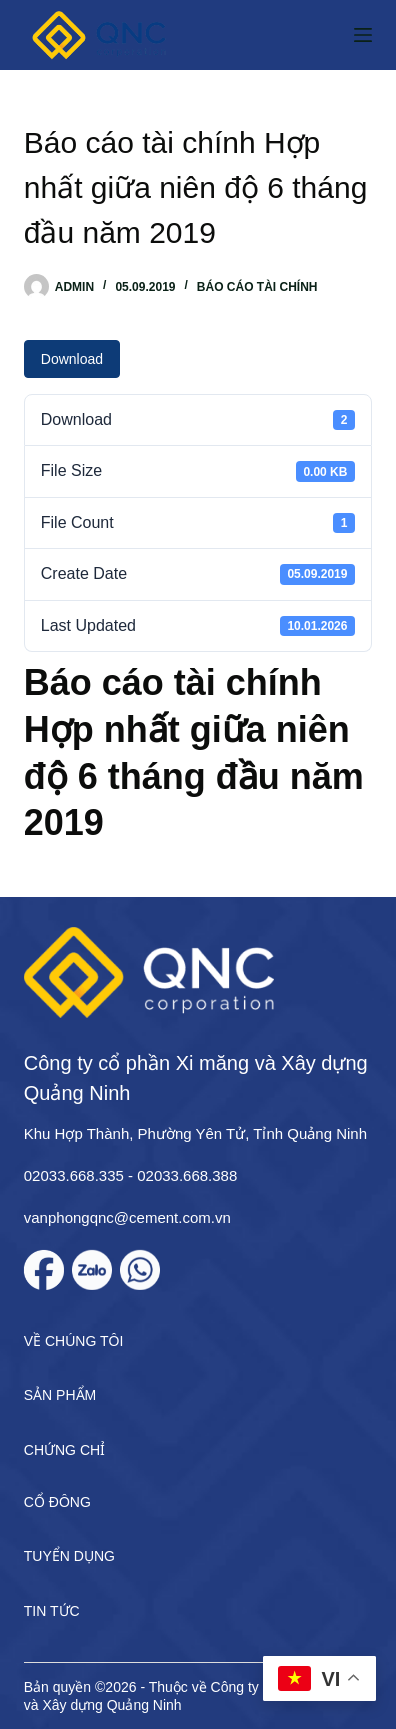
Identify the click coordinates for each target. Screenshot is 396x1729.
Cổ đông (57, 1502)
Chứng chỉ (64, 1450)
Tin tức (52, 1611)
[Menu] (363, 35)
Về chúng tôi (74, 1341)
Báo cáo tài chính (257, 287)
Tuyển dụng (69, 1556)
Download (72, 359)
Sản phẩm (60, 1395)
